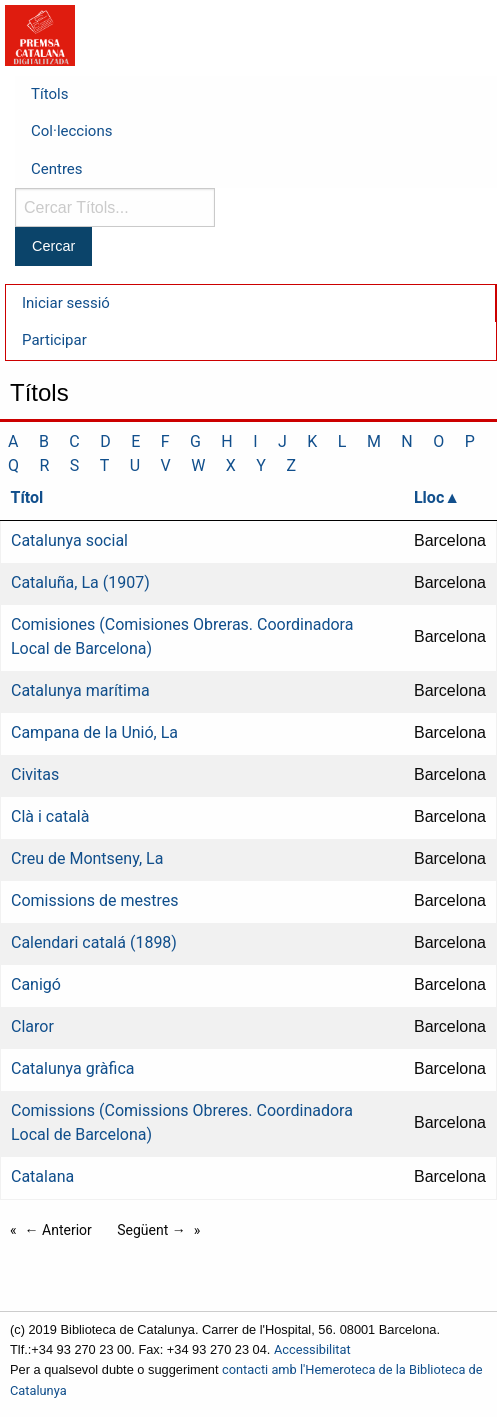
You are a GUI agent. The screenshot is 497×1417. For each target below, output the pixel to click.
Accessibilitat (312, 1349)
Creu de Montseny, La (87, 858)
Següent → (151, 1230)
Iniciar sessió (66, 303)
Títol (27, 497)
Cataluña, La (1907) (80, 582)
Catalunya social (69, 540)
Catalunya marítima (80, 690)
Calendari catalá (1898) (94, 942)
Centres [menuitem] (57, 169)
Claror (32, 1026)
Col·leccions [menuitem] (71, 131)
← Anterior (58, 1230)
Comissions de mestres (95, 900)
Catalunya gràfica (72, 1068)
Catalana (42, 1176)
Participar (54, 340)
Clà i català (50, 816)
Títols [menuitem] (49, 94)
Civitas (35, 774)
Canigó (36, 984)
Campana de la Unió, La (94, 732)
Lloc (429, 497)
